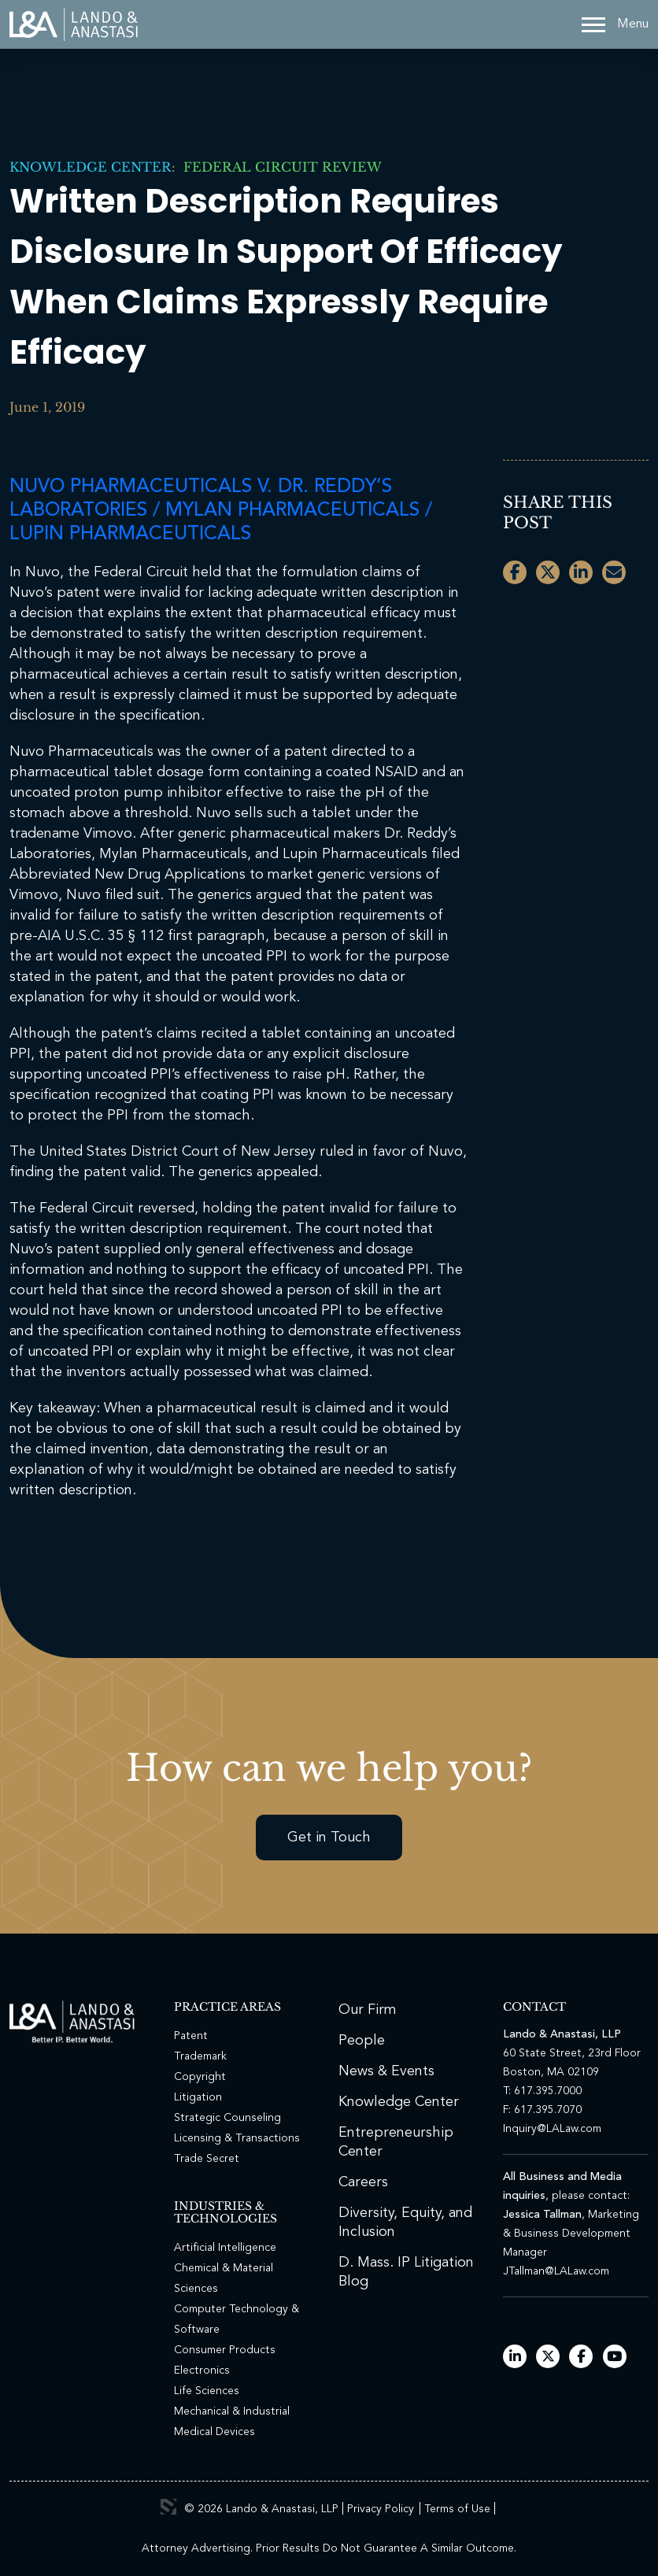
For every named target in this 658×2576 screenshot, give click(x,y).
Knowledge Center (90, 167)
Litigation (198, 2097)
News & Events (386, 2071)
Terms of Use (457, 2509)
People (361, 2041)
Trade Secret (206, 2158)
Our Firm (367, 2010)
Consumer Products (224, 2350)
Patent (191, 2035)
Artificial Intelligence (225, 2247)
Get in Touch (329, 1837)
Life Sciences (206, 2390)
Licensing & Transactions (237, 2138)
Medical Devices (214, 2431)
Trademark (200, 2056)
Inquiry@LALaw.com (552, 2128)
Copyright (200, 2076)
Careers (363, 2182)
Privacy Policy (380, 2509)
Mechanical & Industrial (232, 2411)
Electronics (202, 2370)
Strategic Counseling (227, 2117)
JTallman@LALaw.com (556, 2271)
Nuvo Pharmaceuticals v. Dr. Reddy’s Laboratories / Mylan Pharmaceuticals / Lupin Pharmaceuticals (220, 511)
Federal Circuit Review (279, 167)
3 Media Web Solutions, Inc (168, 2507)
